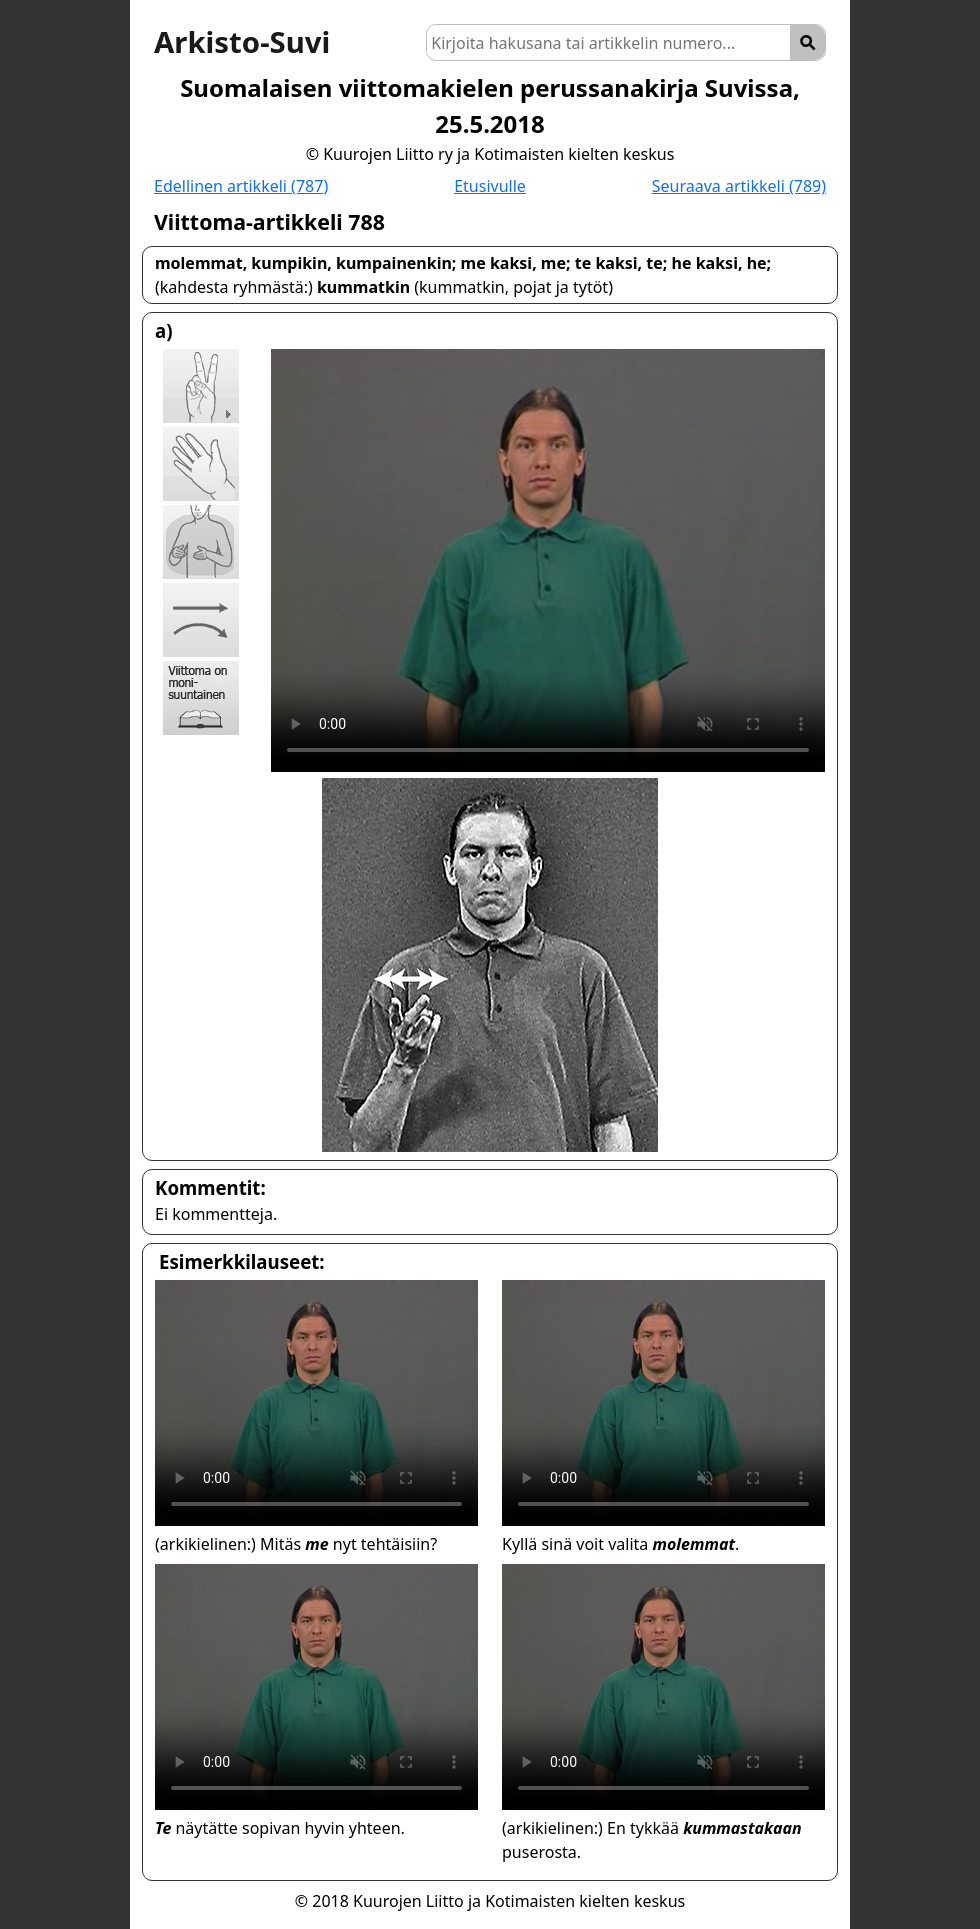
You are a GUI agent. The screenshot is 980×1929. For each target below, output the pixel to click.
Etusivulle (490, 186)
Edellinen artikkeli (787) (241, 186)
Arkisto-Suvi (242, 42)
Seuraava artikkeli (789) (739, 186)
